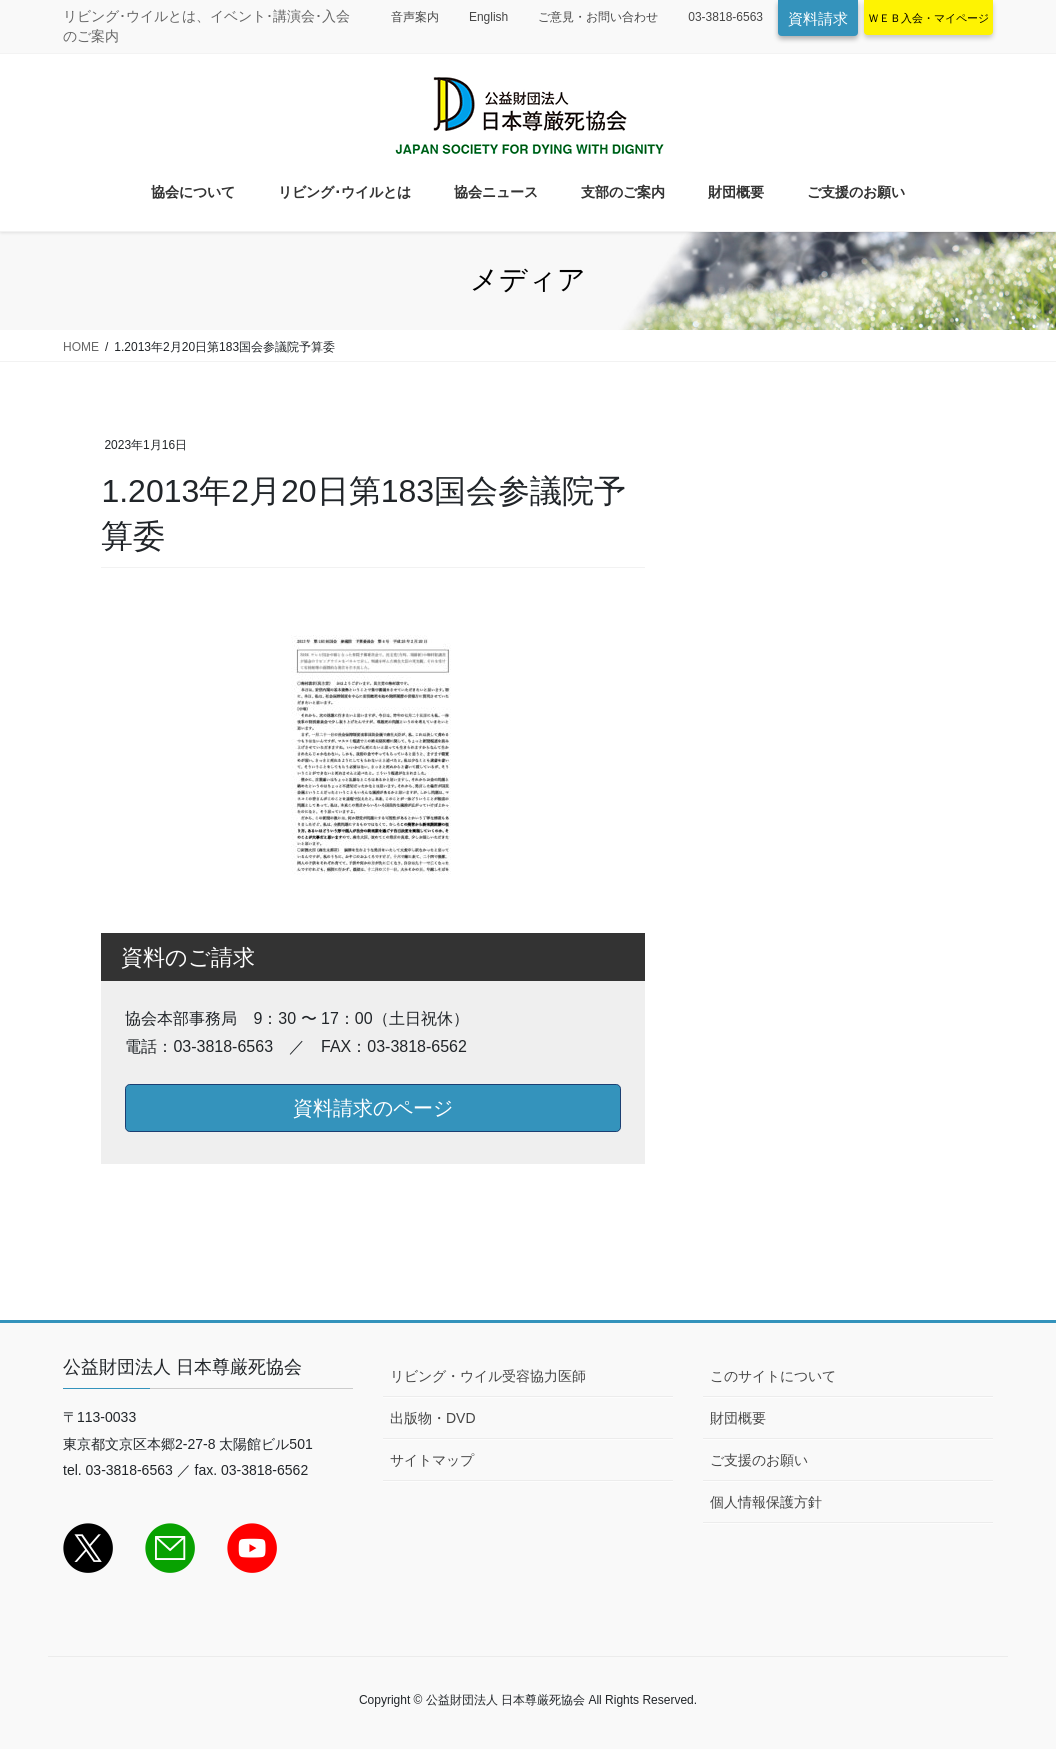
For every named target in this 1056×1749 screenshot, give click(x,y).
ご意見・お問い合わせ (598, 17)
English (488, 17)
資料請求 (818, 18)
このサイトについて (773, 1376)
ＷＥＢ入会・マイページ (928, 18)
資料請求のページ (373, 1108)
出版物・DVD (433, 1418)
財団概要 (738, 1418)
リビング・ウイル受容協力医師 (488, 1376)
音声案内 (415, 17)
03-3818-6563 (725, 17)
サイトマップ (432, 1460)
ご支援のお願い (759, 1460)
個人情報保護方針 (766, 1502)
